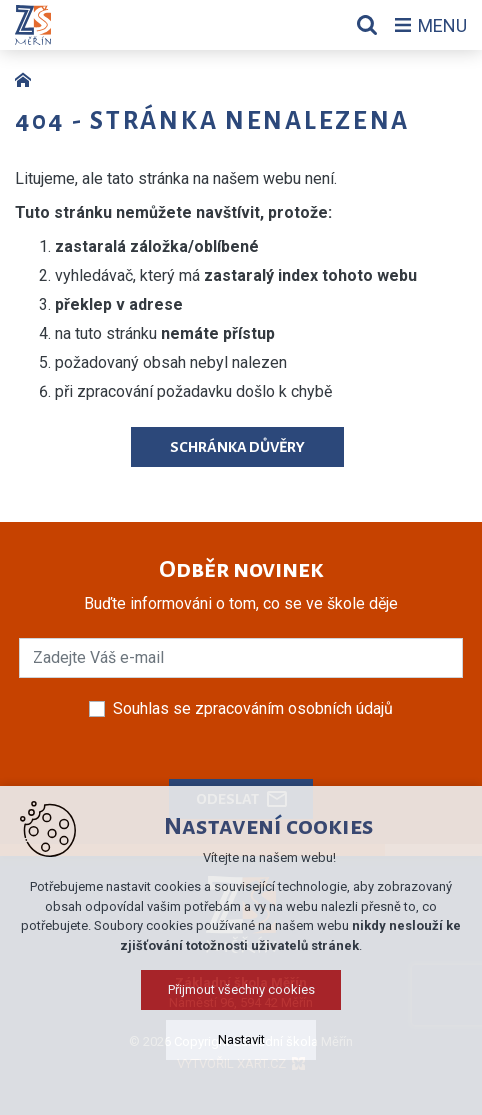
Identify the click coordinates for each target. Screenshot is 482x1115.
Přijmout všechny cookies (241, 989)
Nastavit (241, 1039)
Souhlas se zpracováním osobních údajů (253, 708)
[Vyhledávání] (367, 25)
